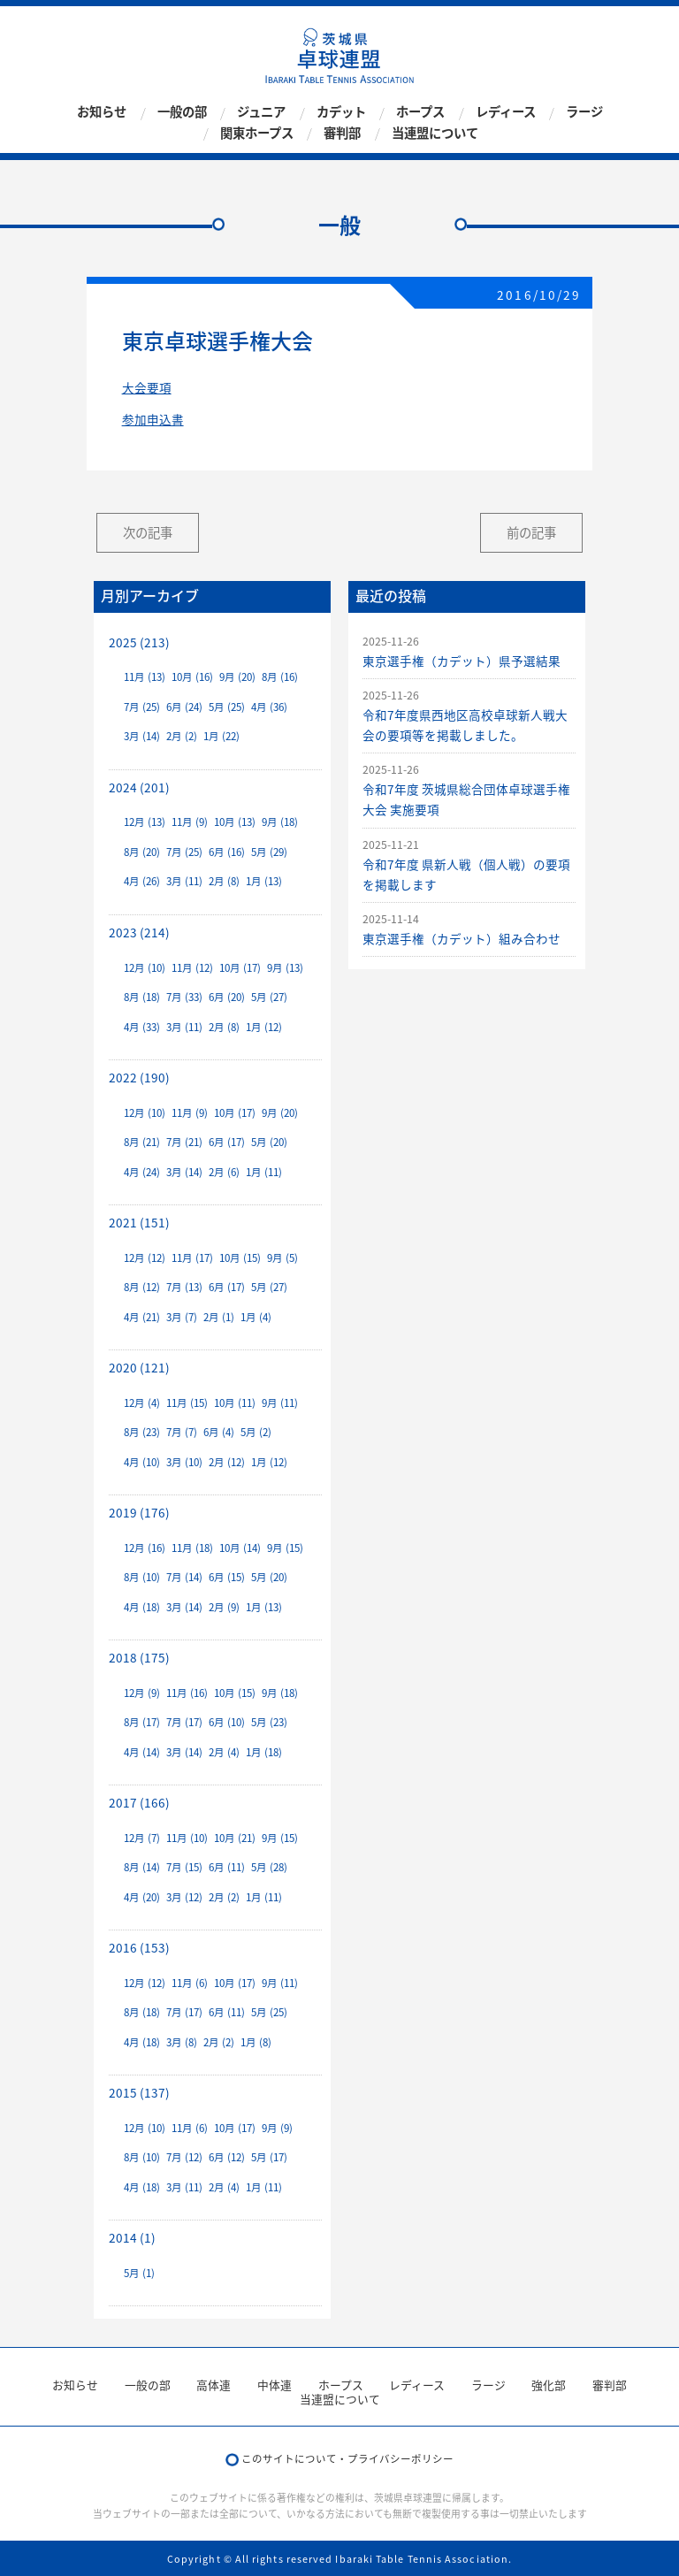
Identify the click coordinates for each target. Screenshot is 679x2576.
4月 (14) (142, 1752)
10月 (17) (240, 967)
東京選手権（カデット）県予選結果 (461, 660)
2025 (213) (139, 642)
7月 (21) (184, 1142)
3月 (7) (181, 1317)
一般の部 (182, 112)
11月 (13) (144, 676)
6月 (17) (227, 1142)
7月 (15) (184, 1867)
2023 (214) (139, 932)
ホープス (420, 112)
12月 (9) (142, 1693)
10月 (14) (240, 1548)
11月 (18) (192, 1548)
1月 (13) (264, 881)
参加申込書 (153, 419)
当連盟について (435, 132)
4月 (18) (142, 1607)
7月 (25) (142, 707)
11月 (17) (192, 1257)
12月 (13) (144, 821)
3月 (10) (184, 1462)
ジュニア (261, 112)
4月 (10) (142, 1462)
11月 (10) (187, 1838)
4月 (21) (142, 1317)
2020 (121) (139, 1367)
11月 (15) (187, 1402)
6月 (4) (218, 1432)
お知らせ (101, 112)
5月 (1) (139, 2273)
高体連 (213, 2384)
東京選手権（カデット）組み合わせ (461, 938)
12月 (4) (142, 1402)
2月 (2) (181, 736)
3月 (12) (184, 1897)
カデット (341, 112)
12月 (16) (144, 1548)
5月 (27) (269, 997)
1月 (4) (255, 1317)
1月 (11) (264, 1172)
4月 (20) (142, 1897)
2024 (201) (139, 787)
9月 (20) (237, 676)
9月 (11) (280, 1402)
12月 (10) (144, 967)
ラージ (584, 112)
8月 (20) (142, 852)
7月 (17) (184, 1722)
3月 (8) (181, 2042)
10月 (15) (240, 1257)
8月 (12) (142, 1287)
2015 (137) (139, 2092)
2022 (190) (139, 1077)
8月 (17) (142, 1722)
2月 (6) (224, 1172)
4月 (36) (269, 707)
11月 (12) (192, 967)
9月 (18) (280, 821)
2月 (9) (224, 1607)
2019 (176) (139, 1512)
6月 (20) (227, 997)
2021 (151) (139, 1222)
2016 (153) (139, 1947)
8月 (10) (142, 1577)
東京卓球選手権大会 (217, 340)
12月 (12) (144, 1257)
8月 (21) (142, 1142)
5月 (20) (269, 1142)
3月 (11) (184, 881)
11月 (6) (190, 1983)
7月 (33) (184, 997)
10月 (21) (235, 1838)
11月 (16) (187, 1693)
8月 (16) (280, 676)
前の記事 (531, 532)
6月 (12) (227, 2157)
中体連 (274, 2384)
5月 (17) (269, 2157)
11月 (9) (190, 821)
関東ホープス (257, 132)
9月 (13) (285, 967)
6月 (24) (184, 707)
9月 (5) (282, 1257)
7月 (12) (184, 2157)
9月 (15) (285, 1548)
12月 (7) (142, 1838)
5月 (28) (269, 1867)
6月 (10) (227, 1722)
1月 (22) (221, 736)
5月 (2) (255, 1432)
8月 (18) (142, 997)
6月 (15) (227, 1577)
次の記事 (147, 532)
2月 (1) (218, 1317)
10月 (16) (192, 676)
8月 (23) (142, 1432)
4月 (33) (142, 1027)
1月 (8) (255, 2042)
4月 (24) (142, 1172)
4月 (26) (142, 881)
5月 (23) (269, 1722)
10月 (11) (235, 1402)
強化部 (548, 2384)
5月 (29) (269, 852)
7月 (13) (184, 1287)
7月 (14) (184, 1577)
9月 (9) (277, 2128)
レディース (506, 112)
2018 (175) (139, 1657)
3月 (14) (142, 736)
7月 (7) (181, 1432)
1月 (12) (264, 1027)
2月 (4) (224, 1752)
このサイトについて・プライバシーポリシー (347, 2458)
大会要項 (147, 387)
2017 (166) (139, 1802)
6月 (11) (227, 1867)
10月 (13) (235, 821)
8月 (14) (142, 1867)
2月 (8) (224, 881)
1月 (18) (264, 1752)
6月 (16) (227, 852)
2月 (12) (227, 1462)
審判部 (342, 132)
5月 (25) (227, 707)
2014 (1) (132, 2237)
